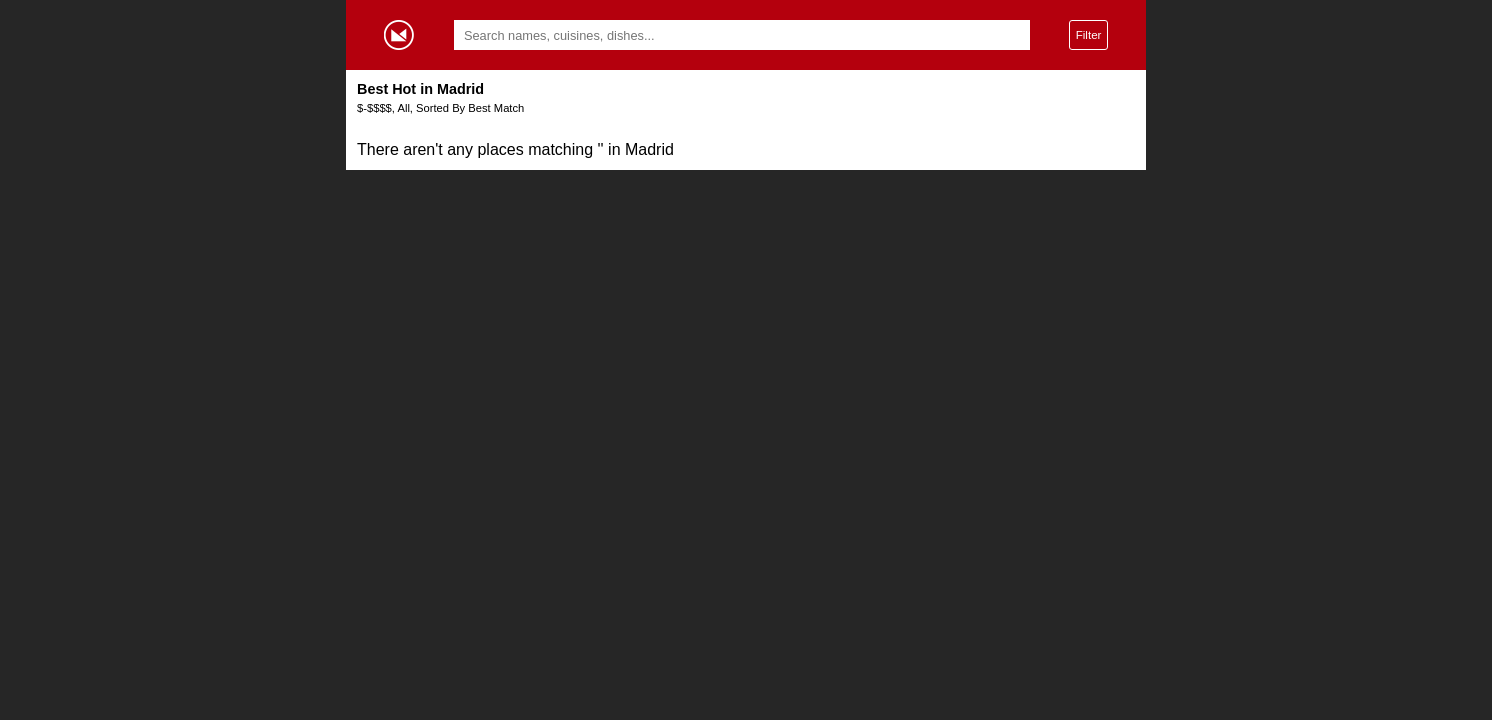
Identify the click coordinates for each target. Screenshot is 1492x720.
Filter (1089, 34)
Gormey (399, 35)
